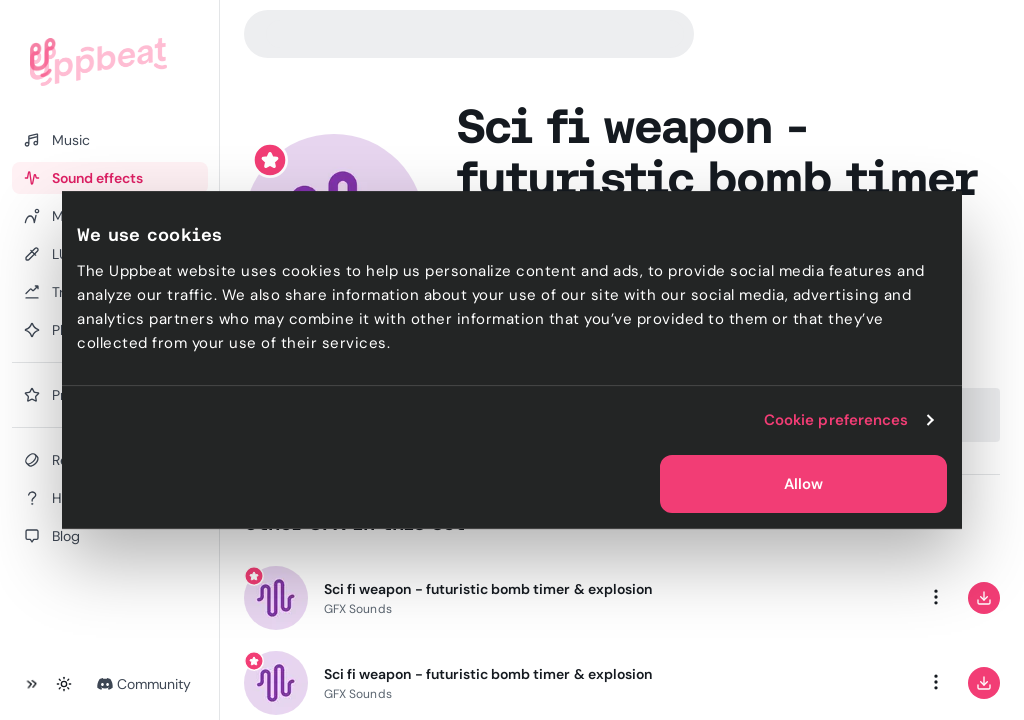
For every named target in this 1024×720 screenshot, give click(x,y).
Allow (803, 484)
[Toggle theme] (64, 684)
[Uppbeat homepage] (98, 62)
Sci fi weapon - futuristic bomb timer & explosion (488, 589)
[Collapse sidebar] (32, 684)
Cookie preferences (836, 420)
